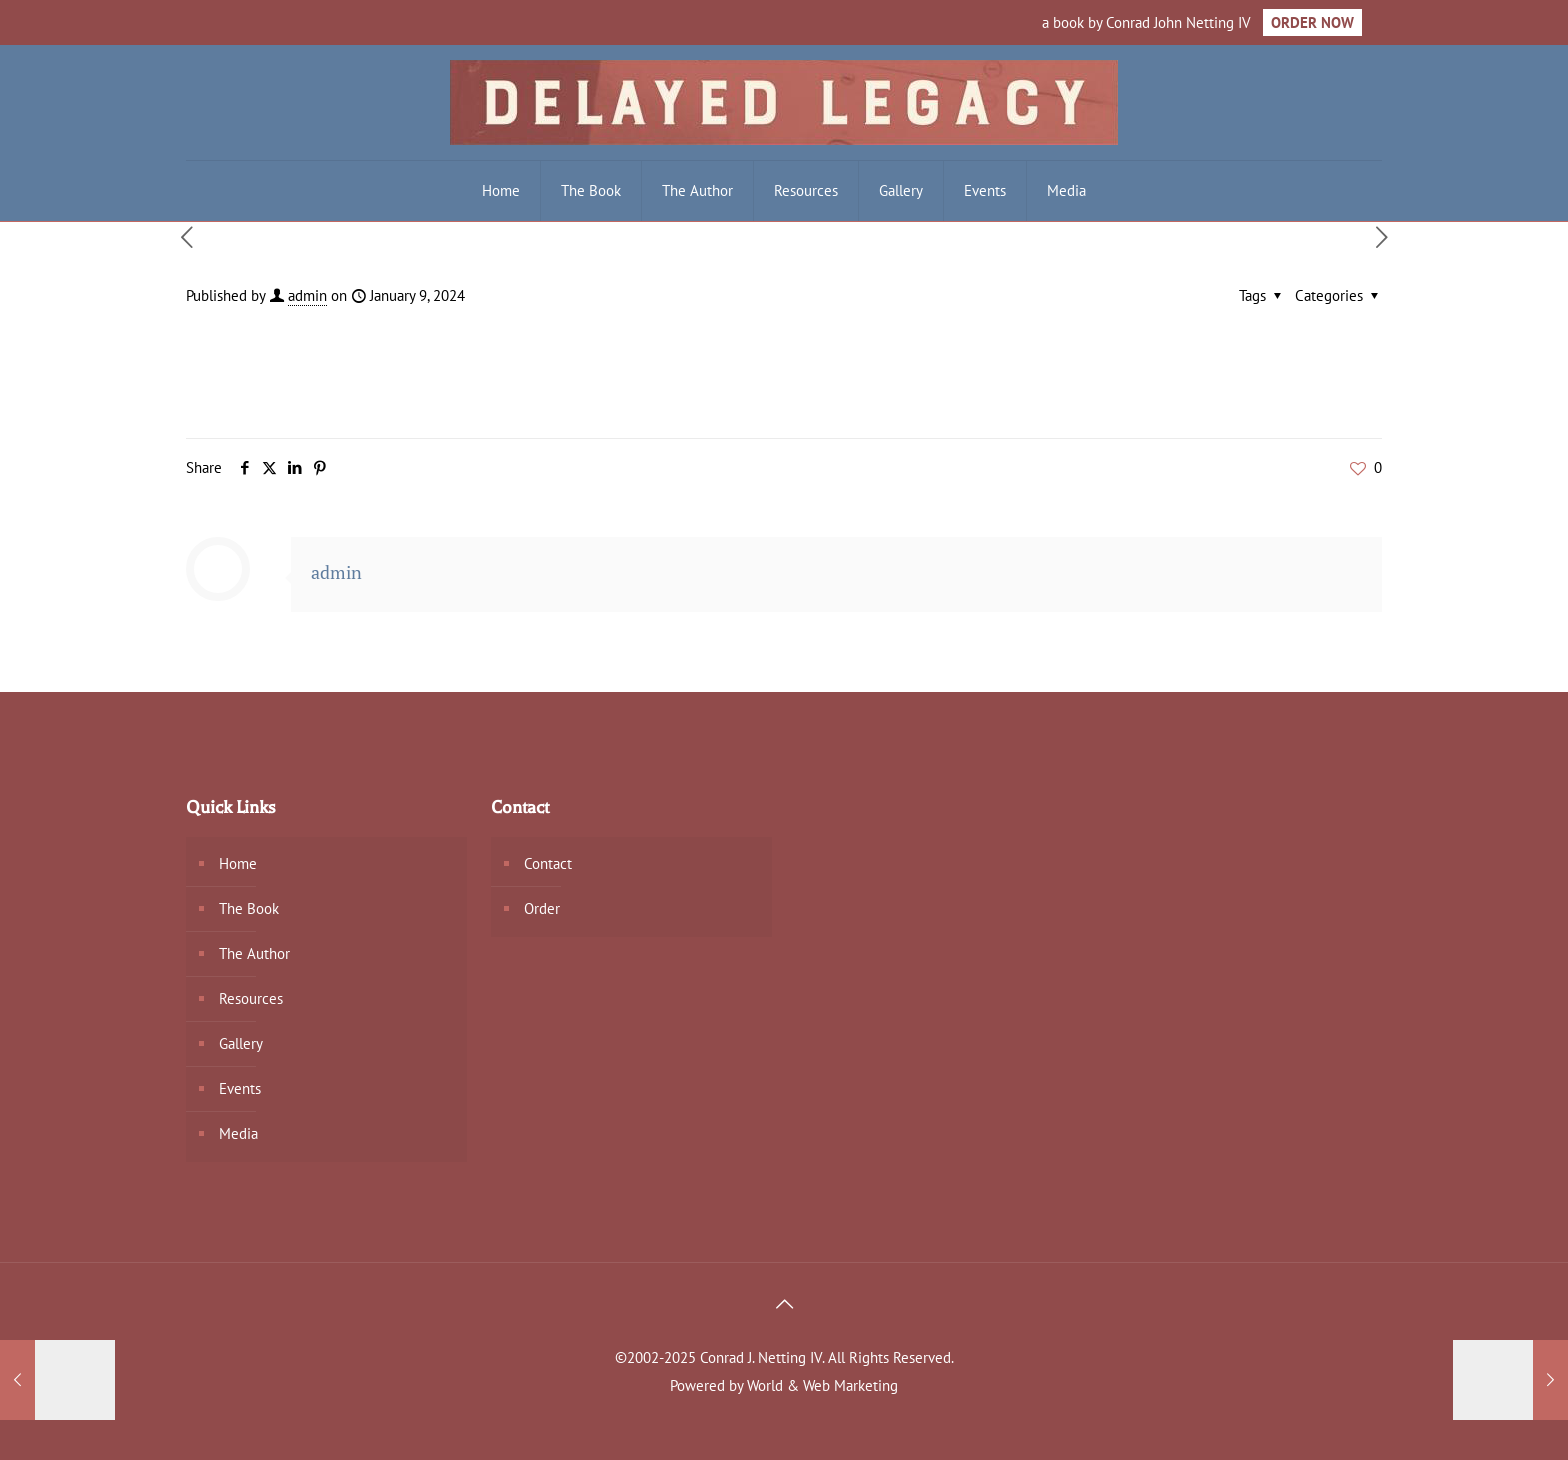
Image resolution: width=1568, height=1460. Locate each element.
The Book (249, 908)
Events (240, 1088)
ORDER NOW (1312, 22)
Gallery (241, 1043)
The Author (254, 953)
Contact (548, 863)
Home (238, 863)
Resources (251, 998)
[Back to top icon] (784, 1304)
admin (307, 295)
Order (542, 908)
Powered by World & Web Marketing (784, 1385)
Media (238, 1133)
